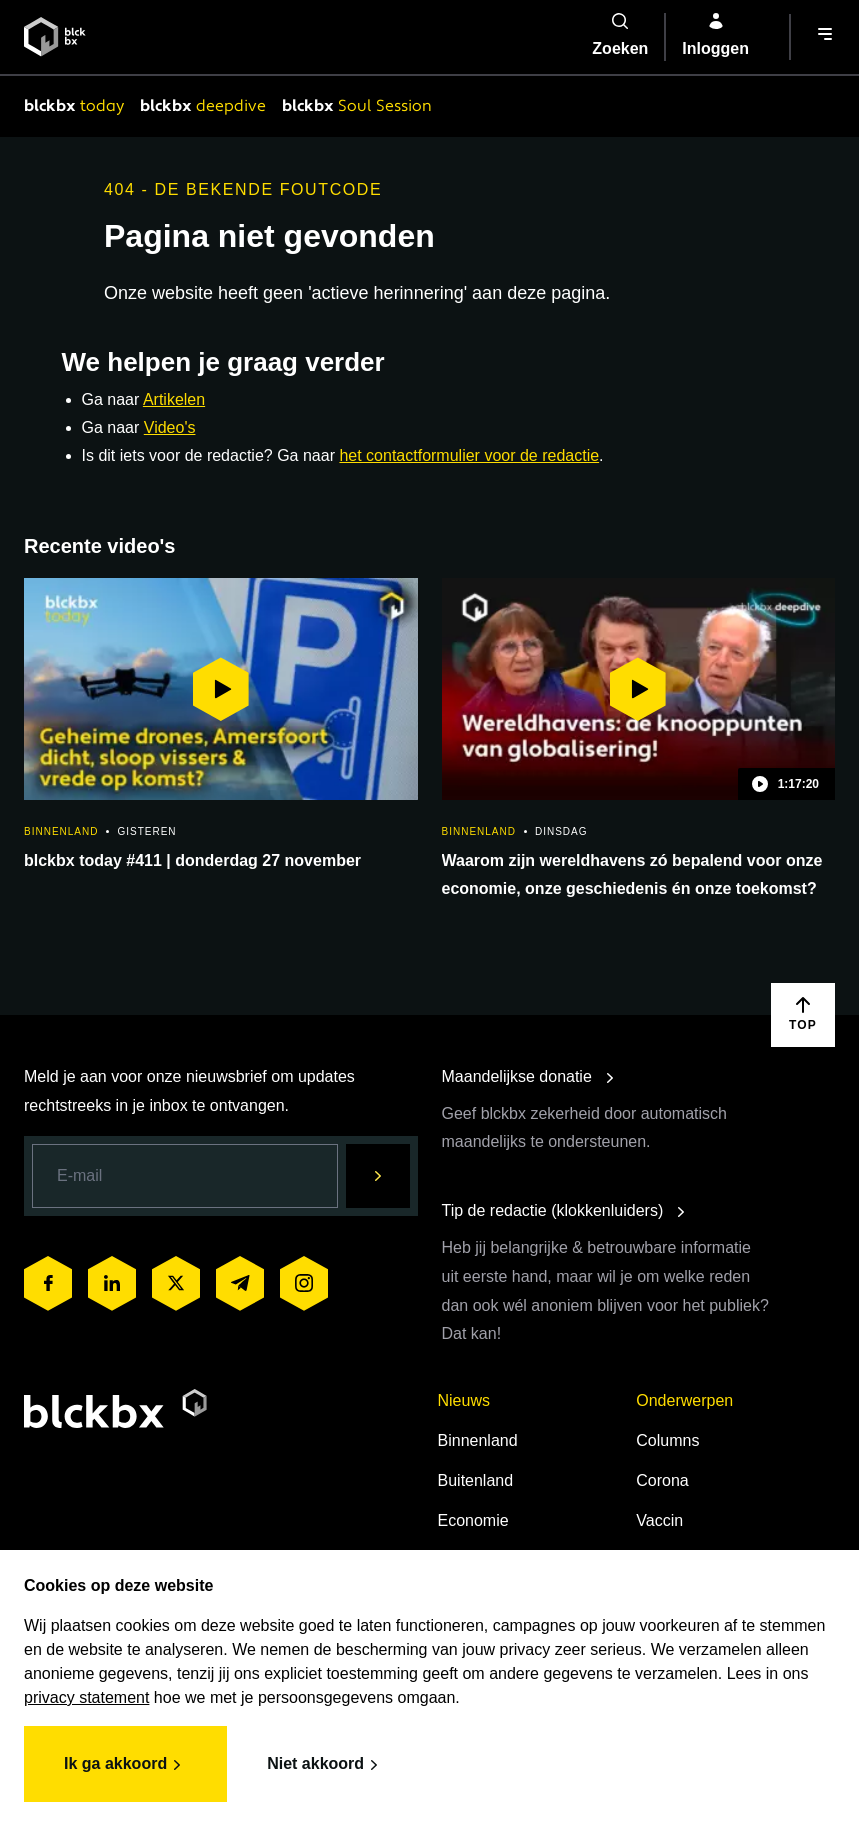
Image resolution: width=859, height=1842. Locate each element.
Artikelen (174, 399)
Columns (667, 1440)
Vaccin (659, 1520)
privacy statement (86, 1697)
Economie (473, 1520)
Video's (170, 427)
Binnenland (478, 1440)
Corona (662, 1480)
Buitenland (476, 1480)
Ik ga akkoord (125, 1765)
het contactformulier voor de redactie (469, 455)
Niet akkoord (325, 1765)
